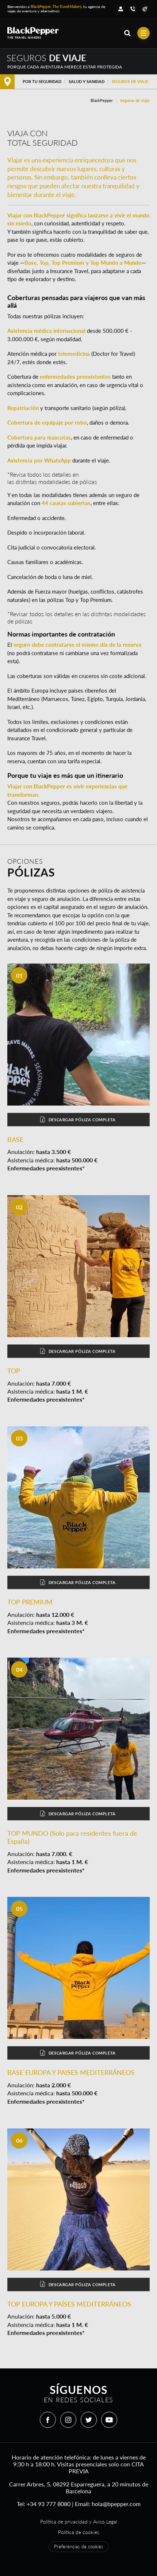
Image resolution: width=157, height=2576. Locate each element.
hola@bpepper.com (116, 2503)
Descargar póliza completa (77, 1119)
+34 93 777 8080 (48, 2503)
